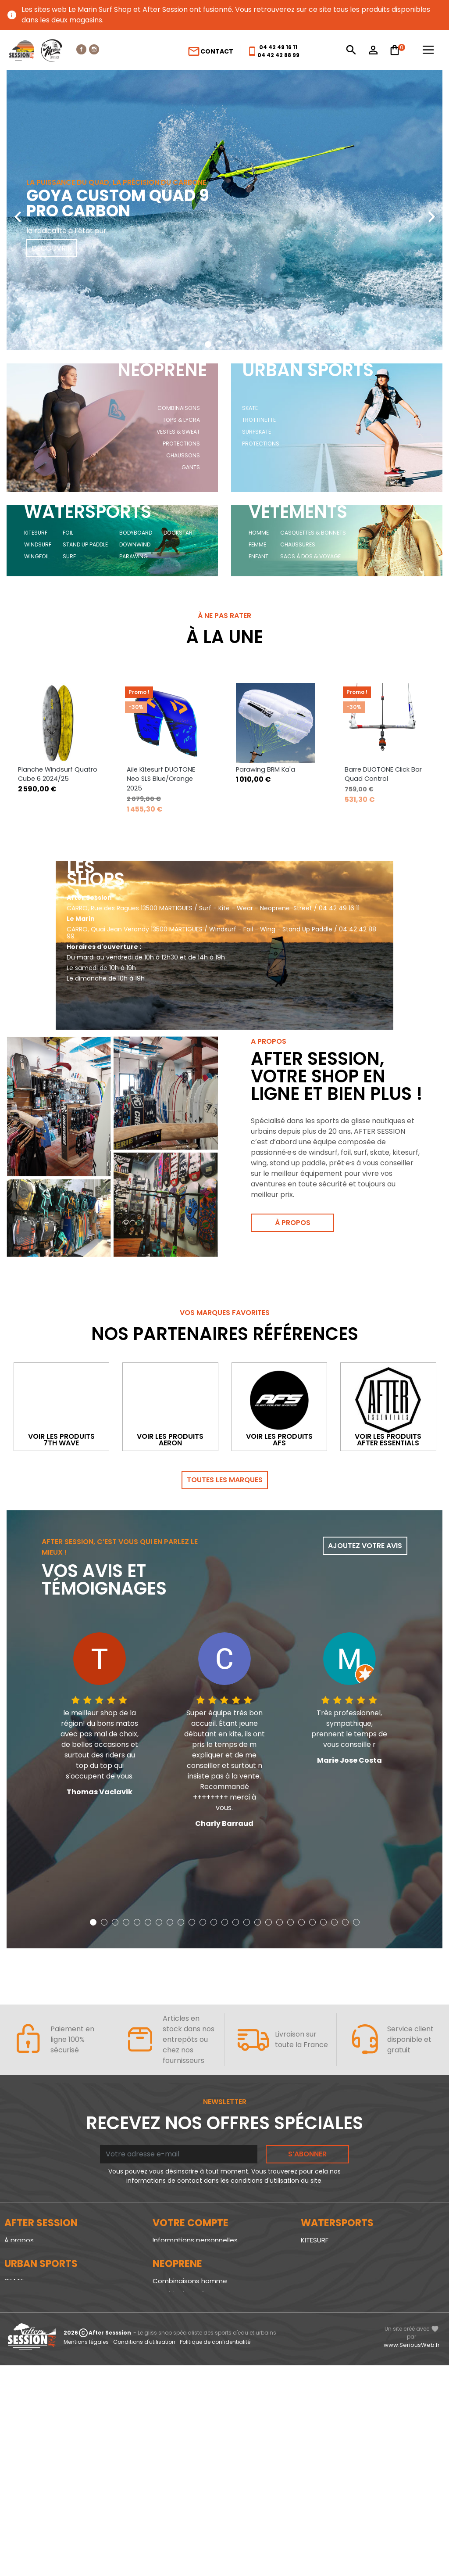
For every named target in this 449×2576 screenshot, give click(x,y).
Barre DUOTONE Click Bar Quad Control (383, 781)
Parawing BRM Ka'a (265, 776)
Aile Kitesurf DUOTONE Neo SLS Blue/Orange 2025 (161, 786)
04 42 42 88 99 (278, 55)
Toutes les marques (225, 1487)
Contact (210, 51)
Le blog (16, 2260)
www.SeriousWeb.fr (412, 2555)
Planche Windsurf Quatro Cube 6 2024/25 (57, 781)
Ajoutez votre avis (365, 1553)
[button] (208, 344)
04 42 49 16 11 (278, 47)
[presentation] (18, 210)
